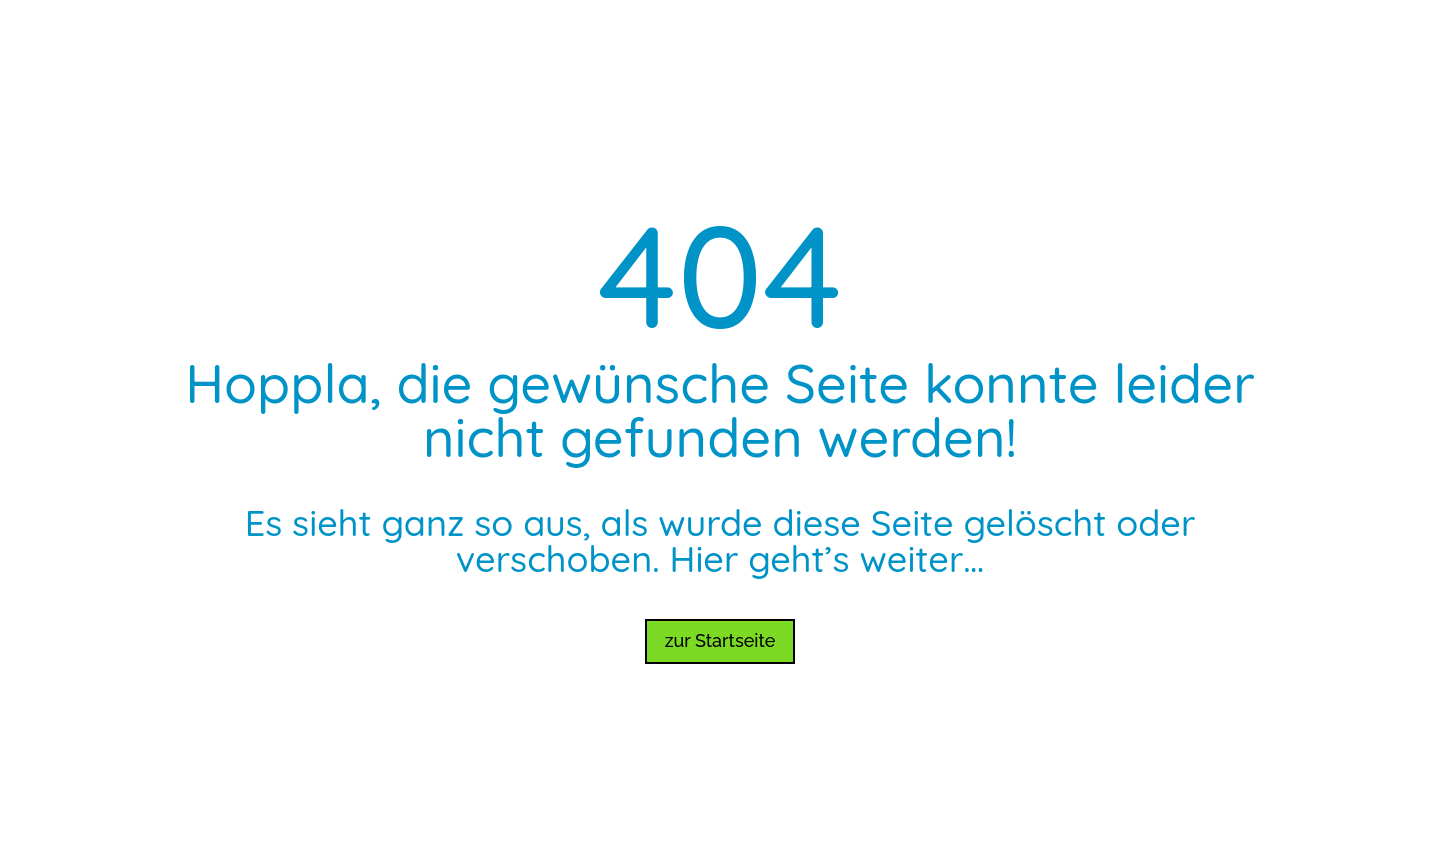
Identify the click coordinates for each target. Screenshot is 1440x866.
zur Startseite (720, 640)
